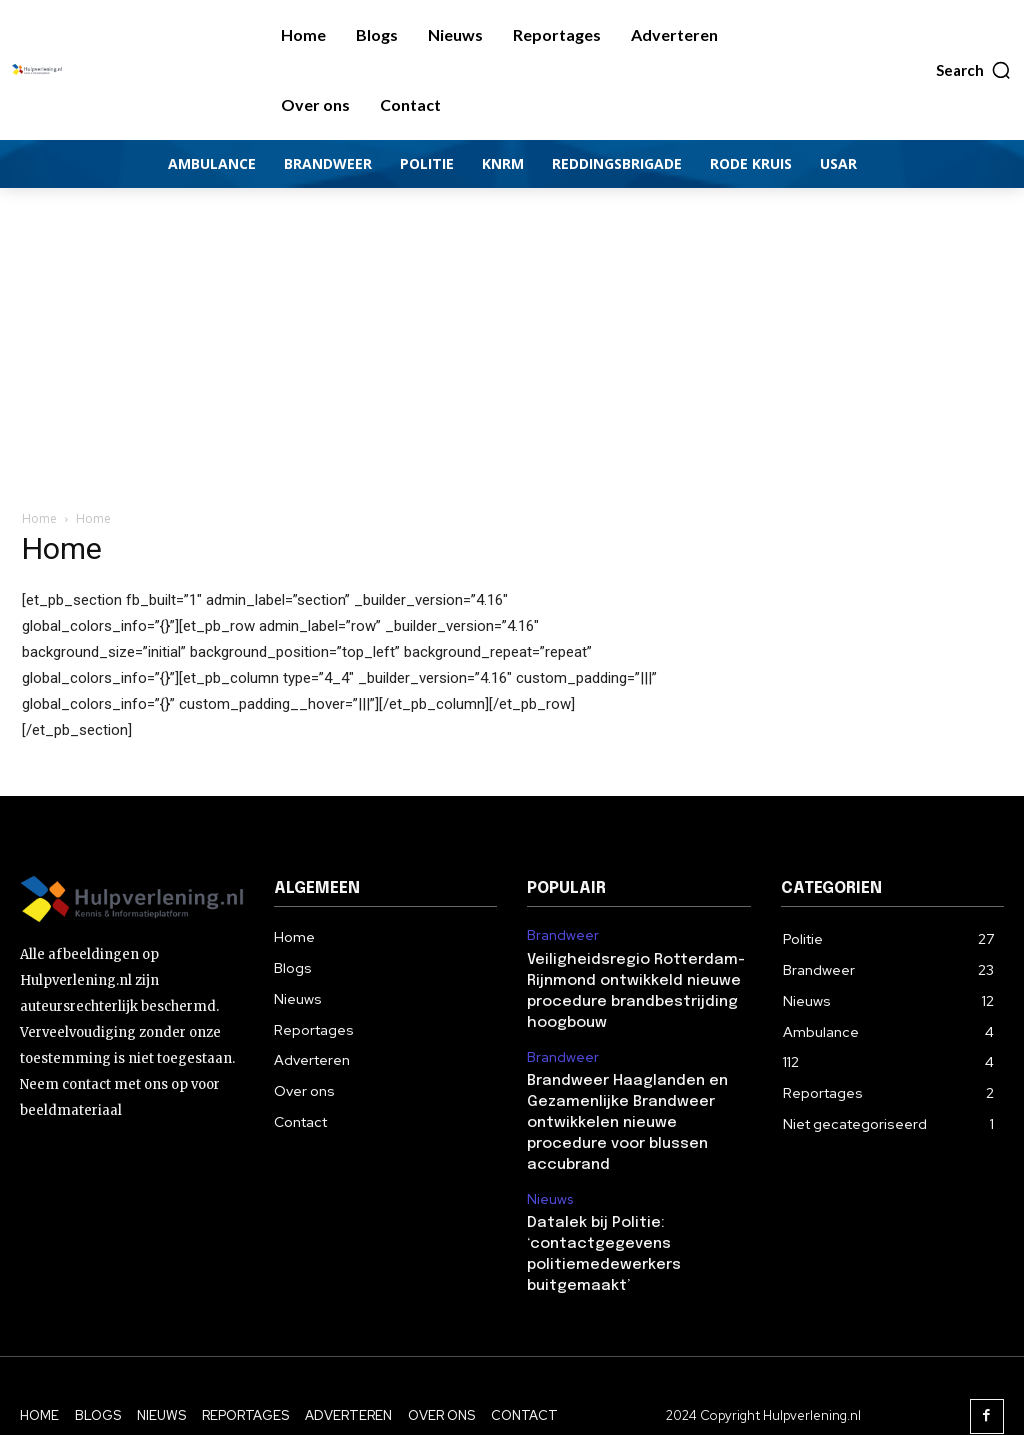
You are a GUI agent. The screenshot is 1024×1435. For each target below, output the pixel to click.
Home (39, 518)
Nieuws (548, 1165)
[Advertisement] (512, 338)
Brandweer (561, 935)
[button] (974, 70)
